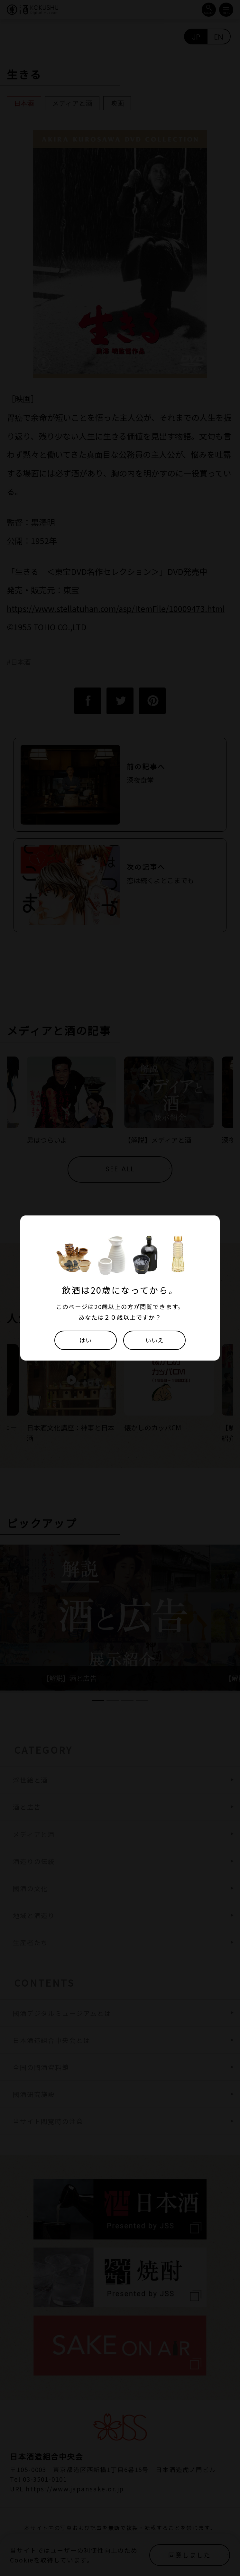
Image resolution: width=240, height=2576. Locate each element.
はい (85, 1340)
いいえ (154, 1340)
